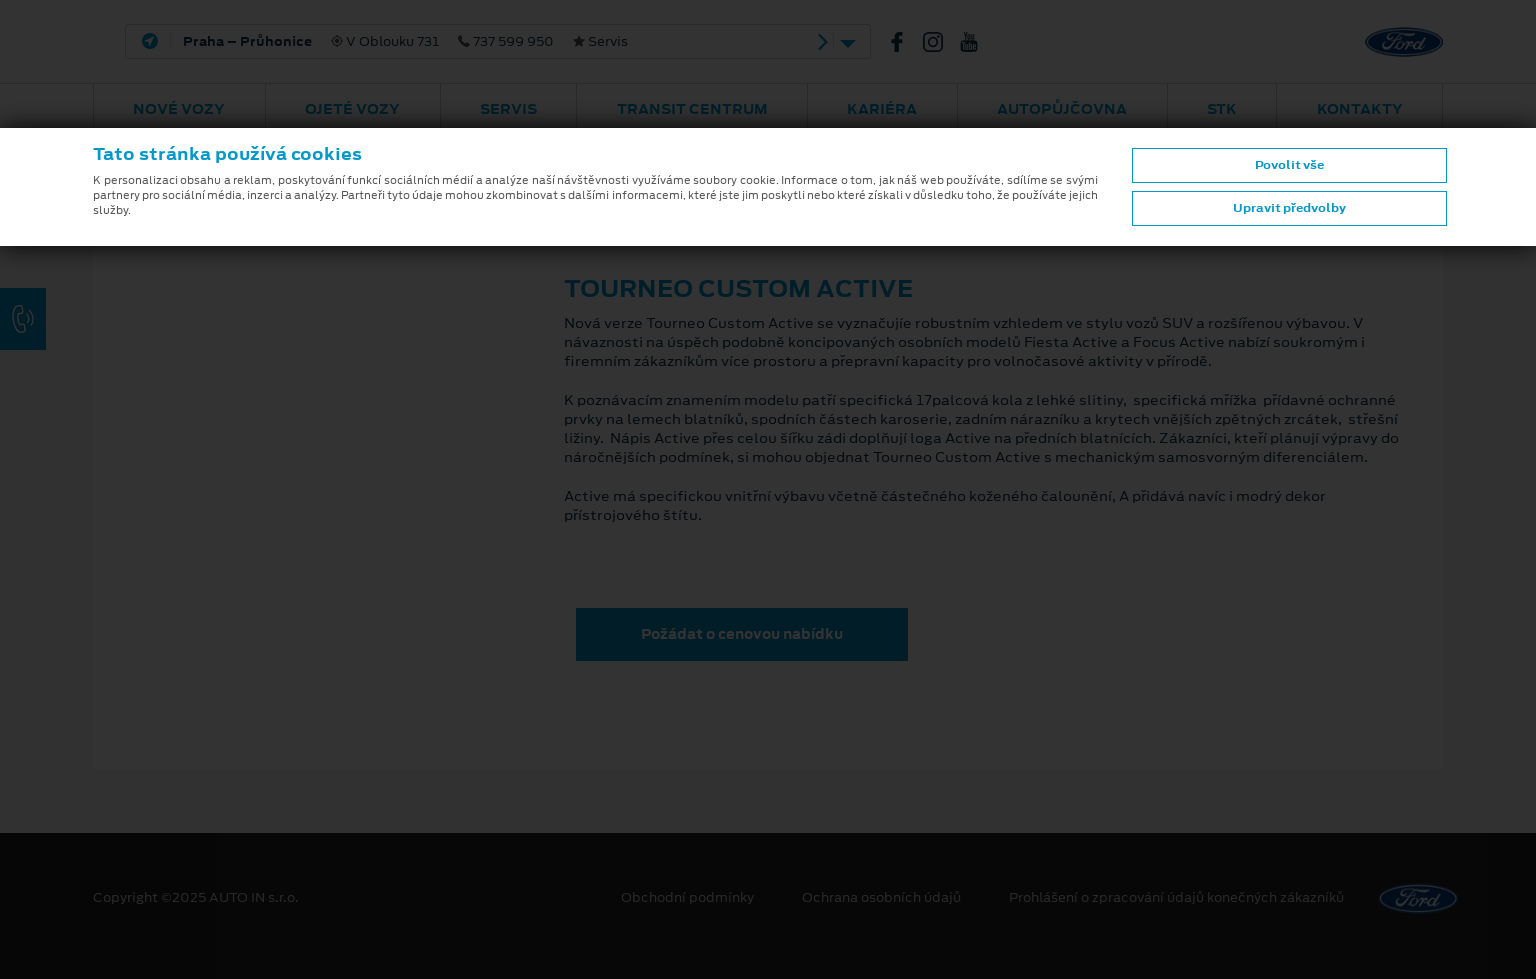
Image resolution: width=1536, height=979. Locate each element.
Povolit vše (1289, 165)
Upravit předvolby (1289, 208)
